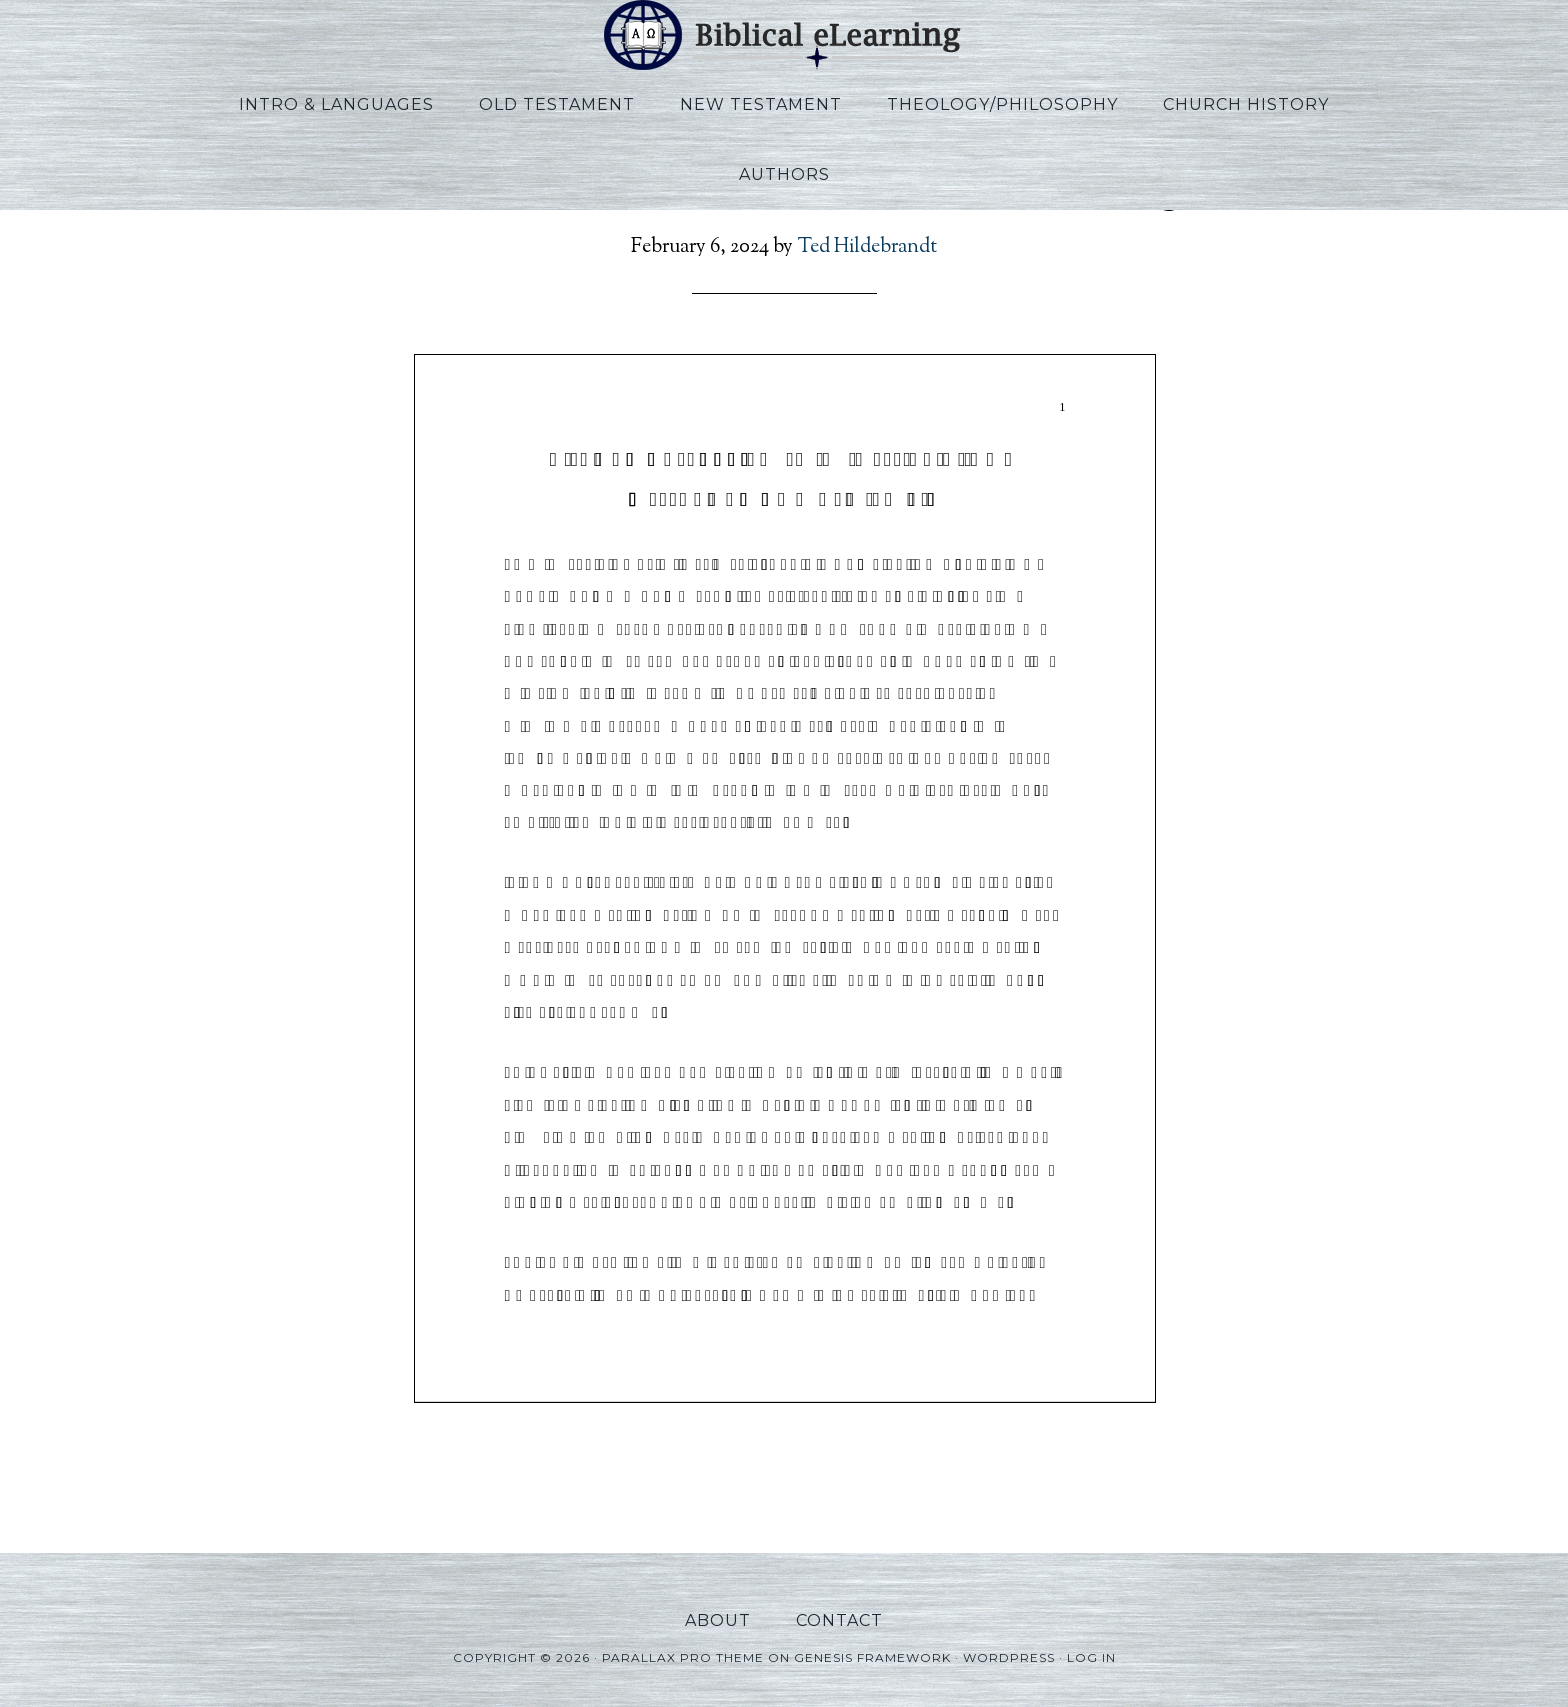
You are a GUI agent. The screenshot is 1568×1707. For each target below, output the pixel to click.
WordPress (1009, 1657)
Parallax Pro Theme (683, 1657)
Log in (1091, 1657)
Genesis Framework (872, 1657)
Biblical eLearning (784, 35)
